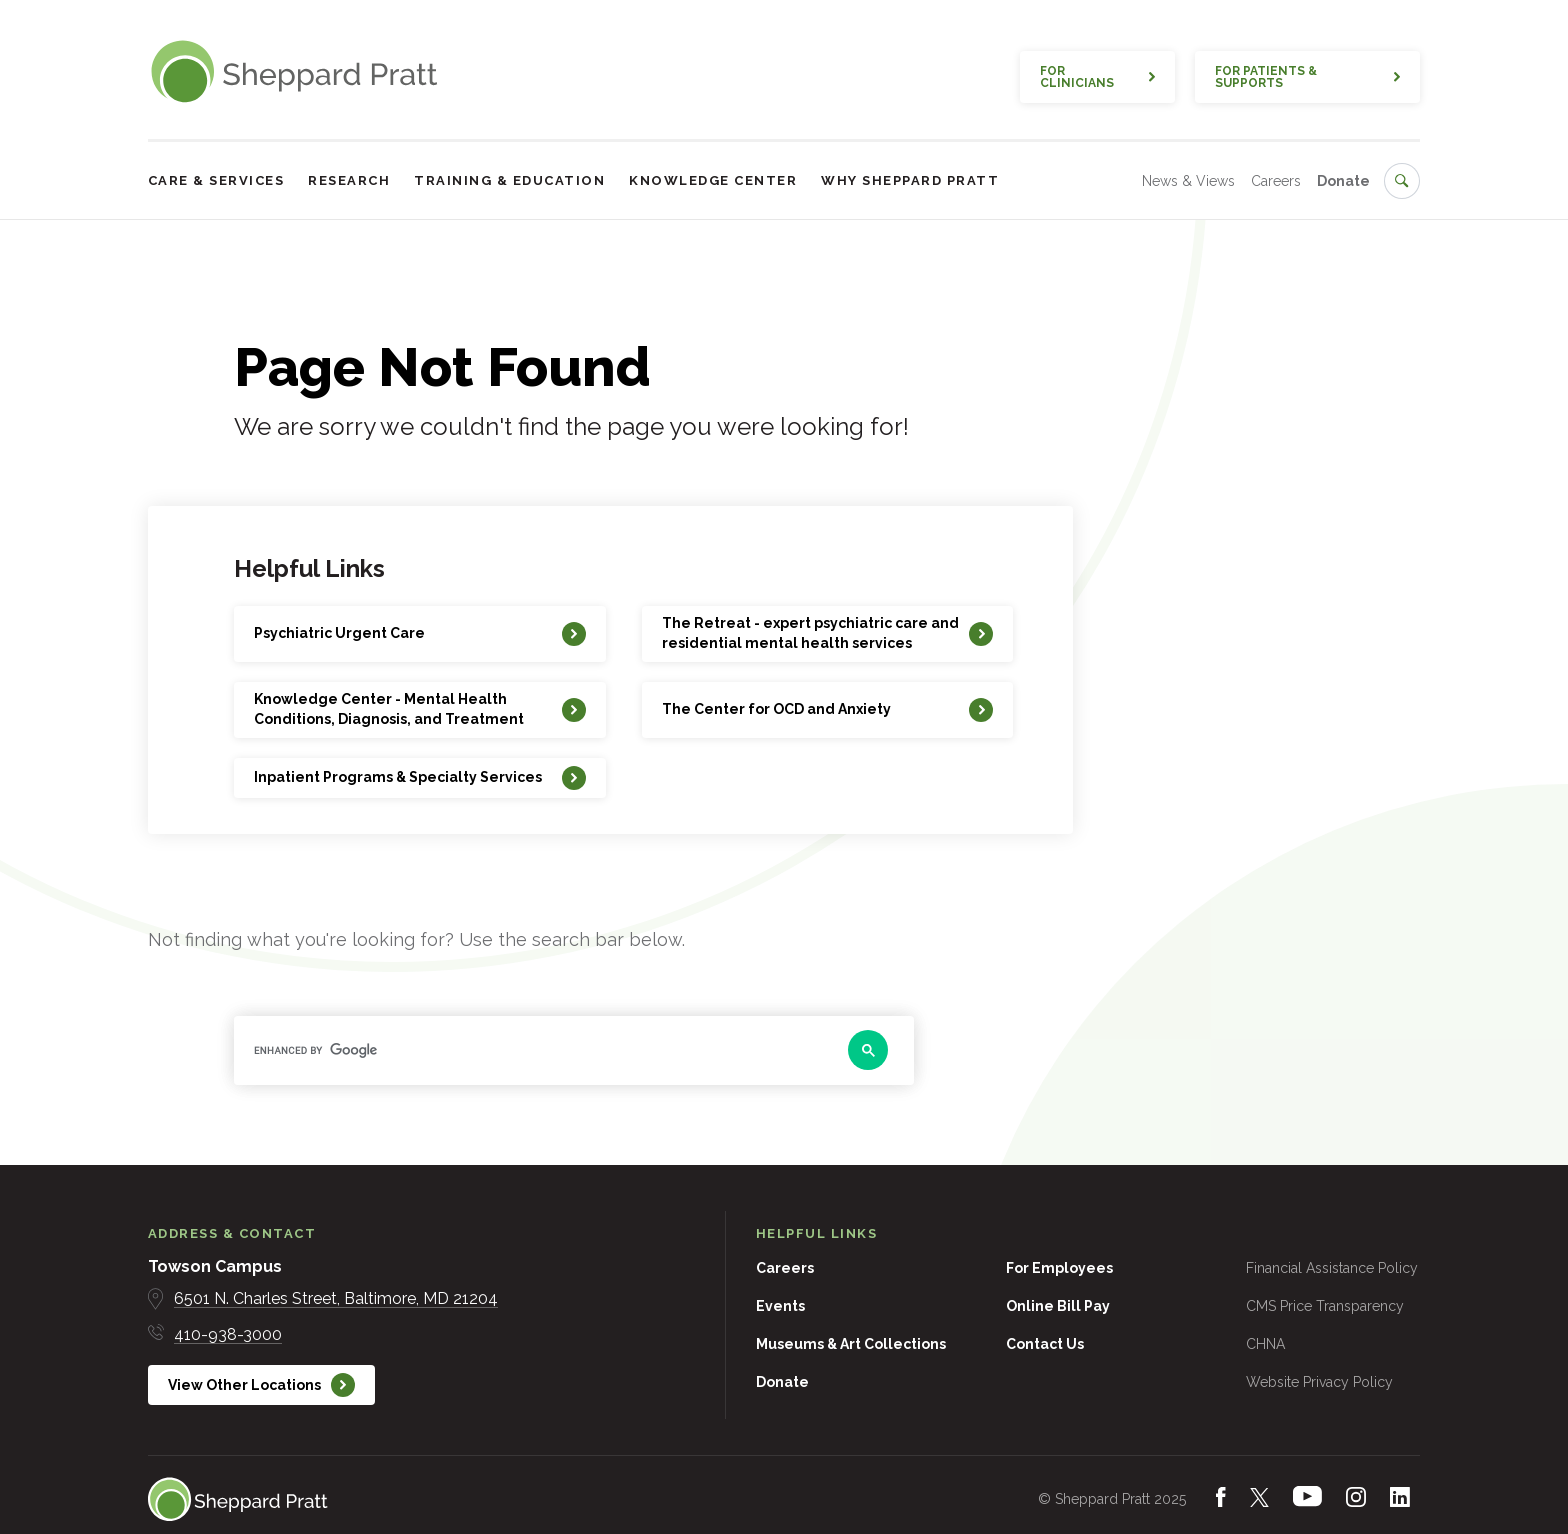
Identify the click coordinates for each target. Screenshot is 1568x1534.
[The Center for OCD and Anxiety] (827, 710)
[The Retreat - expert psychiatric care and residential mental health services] (827, 634)
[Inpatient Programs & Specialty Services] (419, 778)
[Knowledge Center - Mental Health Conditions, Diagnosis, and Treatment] (419, 710)
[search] (534, 1050)
